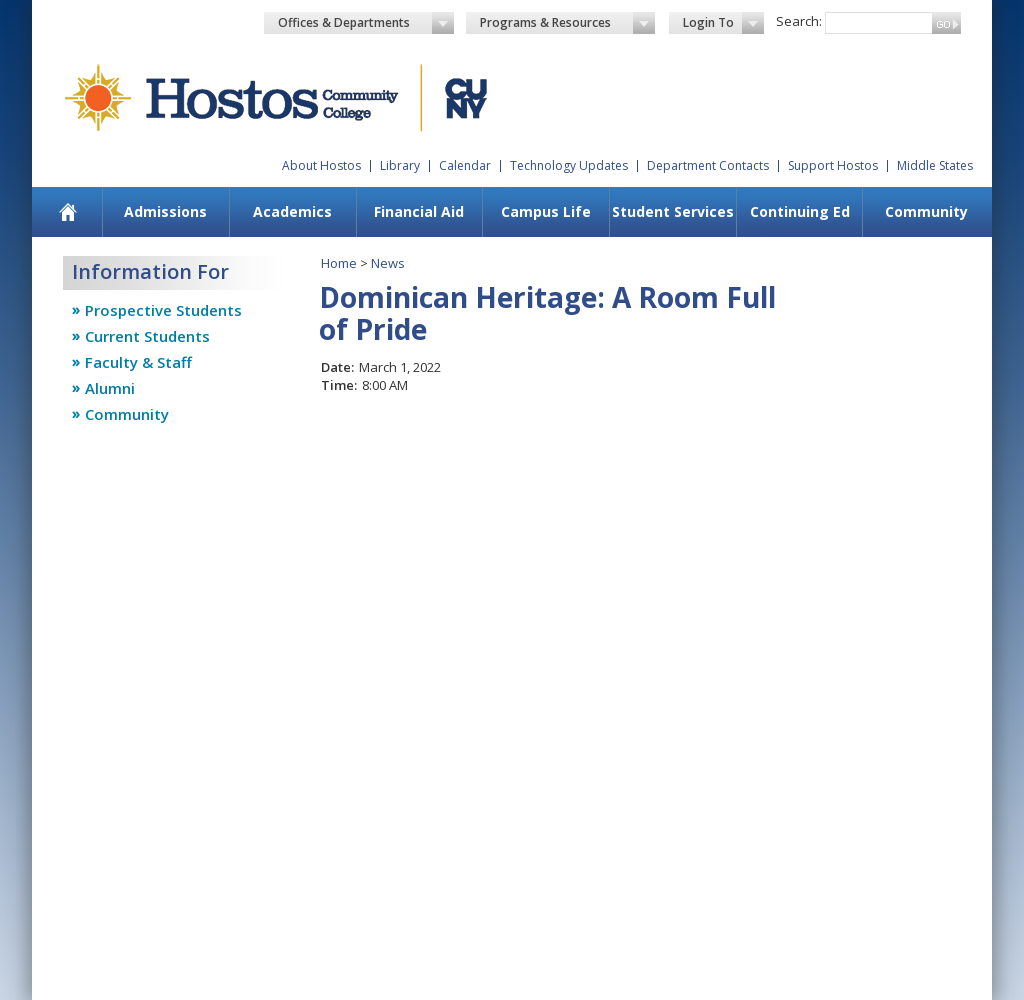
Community (926, 211)
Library (400, 165)
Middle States (935, 165)
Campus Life (546, 211)
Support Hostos (833, 165)
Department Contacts (708, 165)
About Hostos (321, 165)
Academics (292, 211)
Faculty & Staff (138, 362)
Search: (799, 21)
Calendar (465, 165)
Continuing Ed (800, 211)
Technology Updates (569, 165)
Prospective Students (163, 310)
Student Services (673, 211)
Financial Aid (419, 211)
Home (339, 263)
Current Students (147, 336)
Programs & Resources (568, 23)
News (388, 263)
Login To (723, 23)
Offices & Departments (366, 23)
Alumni (110, 388)
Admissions (165, 211)
